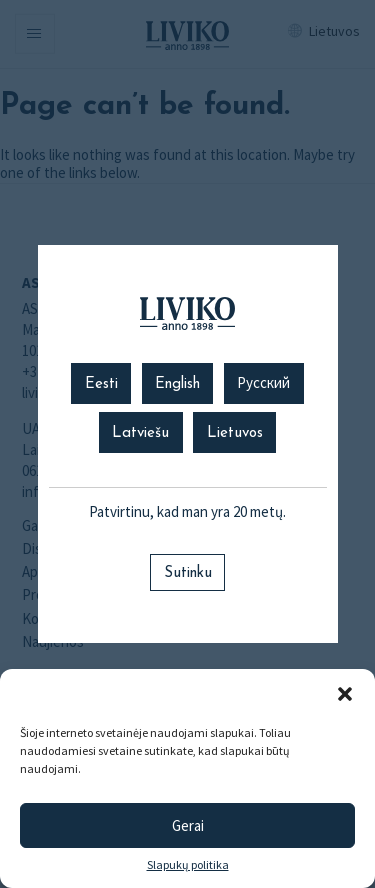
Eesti (101, 384)
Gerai (188, 825)
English (177, 384)
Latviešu (140, 433)
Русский (263, 384)
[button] (345, 694)
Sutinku (188, 573)
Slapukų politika (188, 865)
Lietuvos (235, 433)
